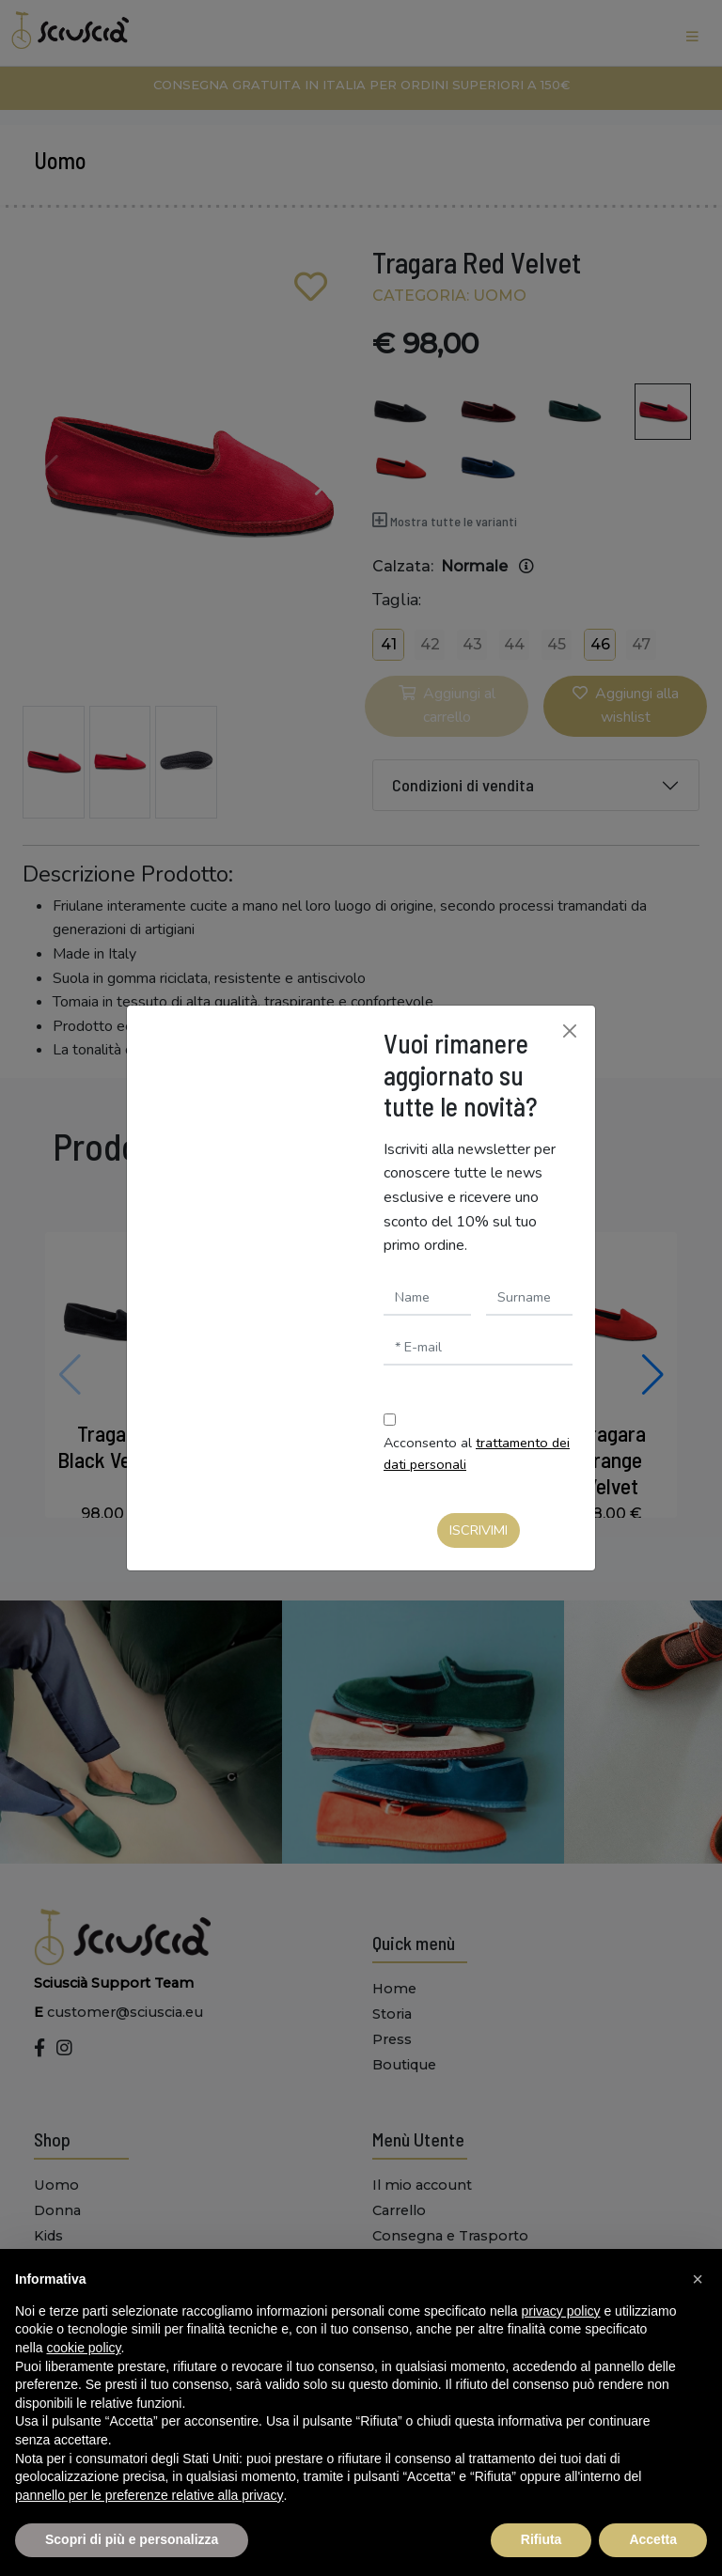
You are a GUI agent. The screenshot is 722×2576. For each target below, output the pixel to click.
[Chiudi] (569, 1031)
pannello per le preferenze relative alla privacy (149, 2495)
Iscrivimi (478, 1530)
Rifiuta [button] (541, 2539)
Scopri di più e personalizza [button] (131, 2539)
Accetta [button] (653, 2539)
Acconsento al (477, 1453)
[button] (698, 2279)
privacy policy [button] (561, 2310)
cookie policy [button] (83, 2347)
